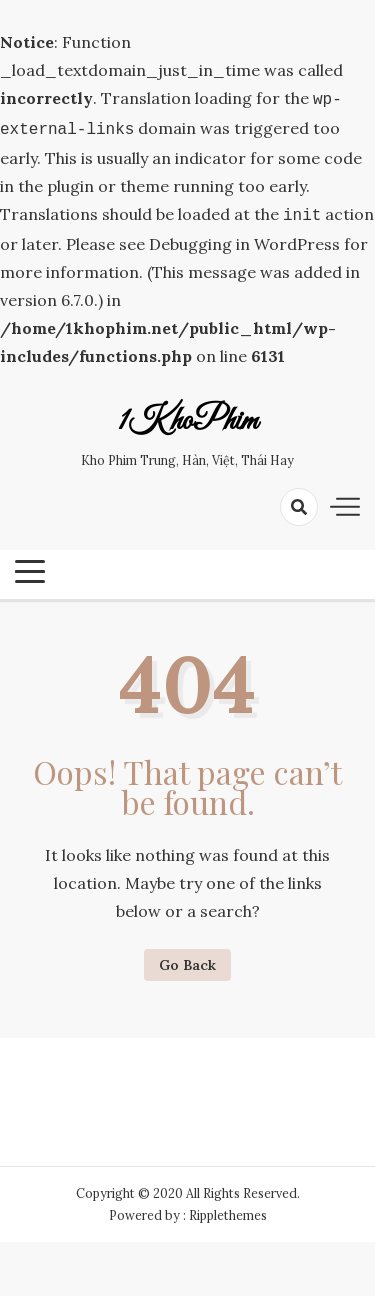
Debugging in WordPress (244, 238)
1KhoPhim (188, 416)
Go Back (187, 959)
